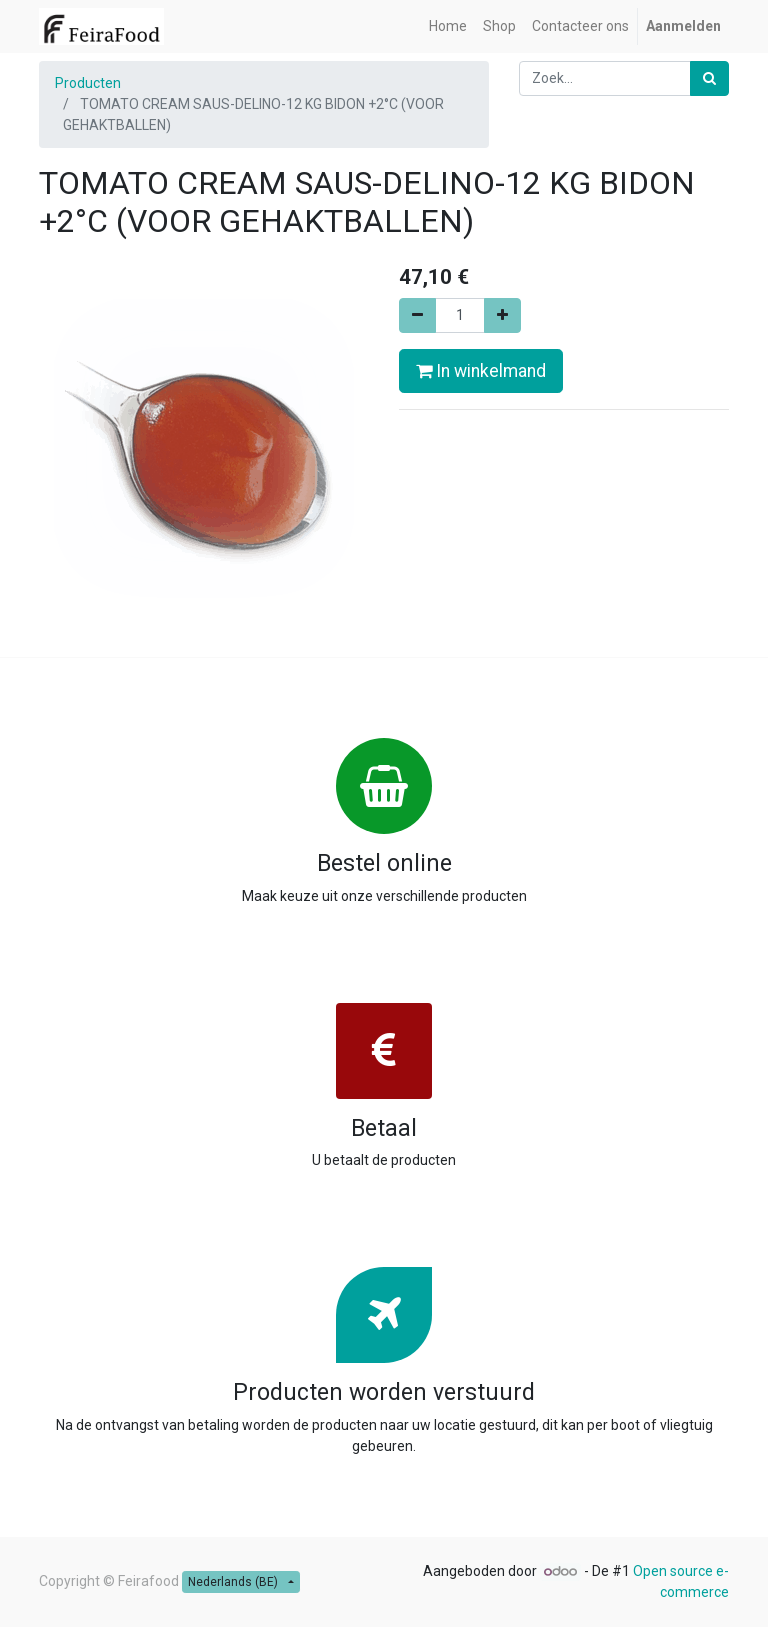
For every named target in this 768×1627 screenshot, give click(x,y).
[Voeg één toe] (502, 315)
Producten (88, 83)
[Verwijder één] (417, 315)
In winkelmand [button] (481, 371)
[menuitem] (448, 26)
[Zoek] (709, 78)
